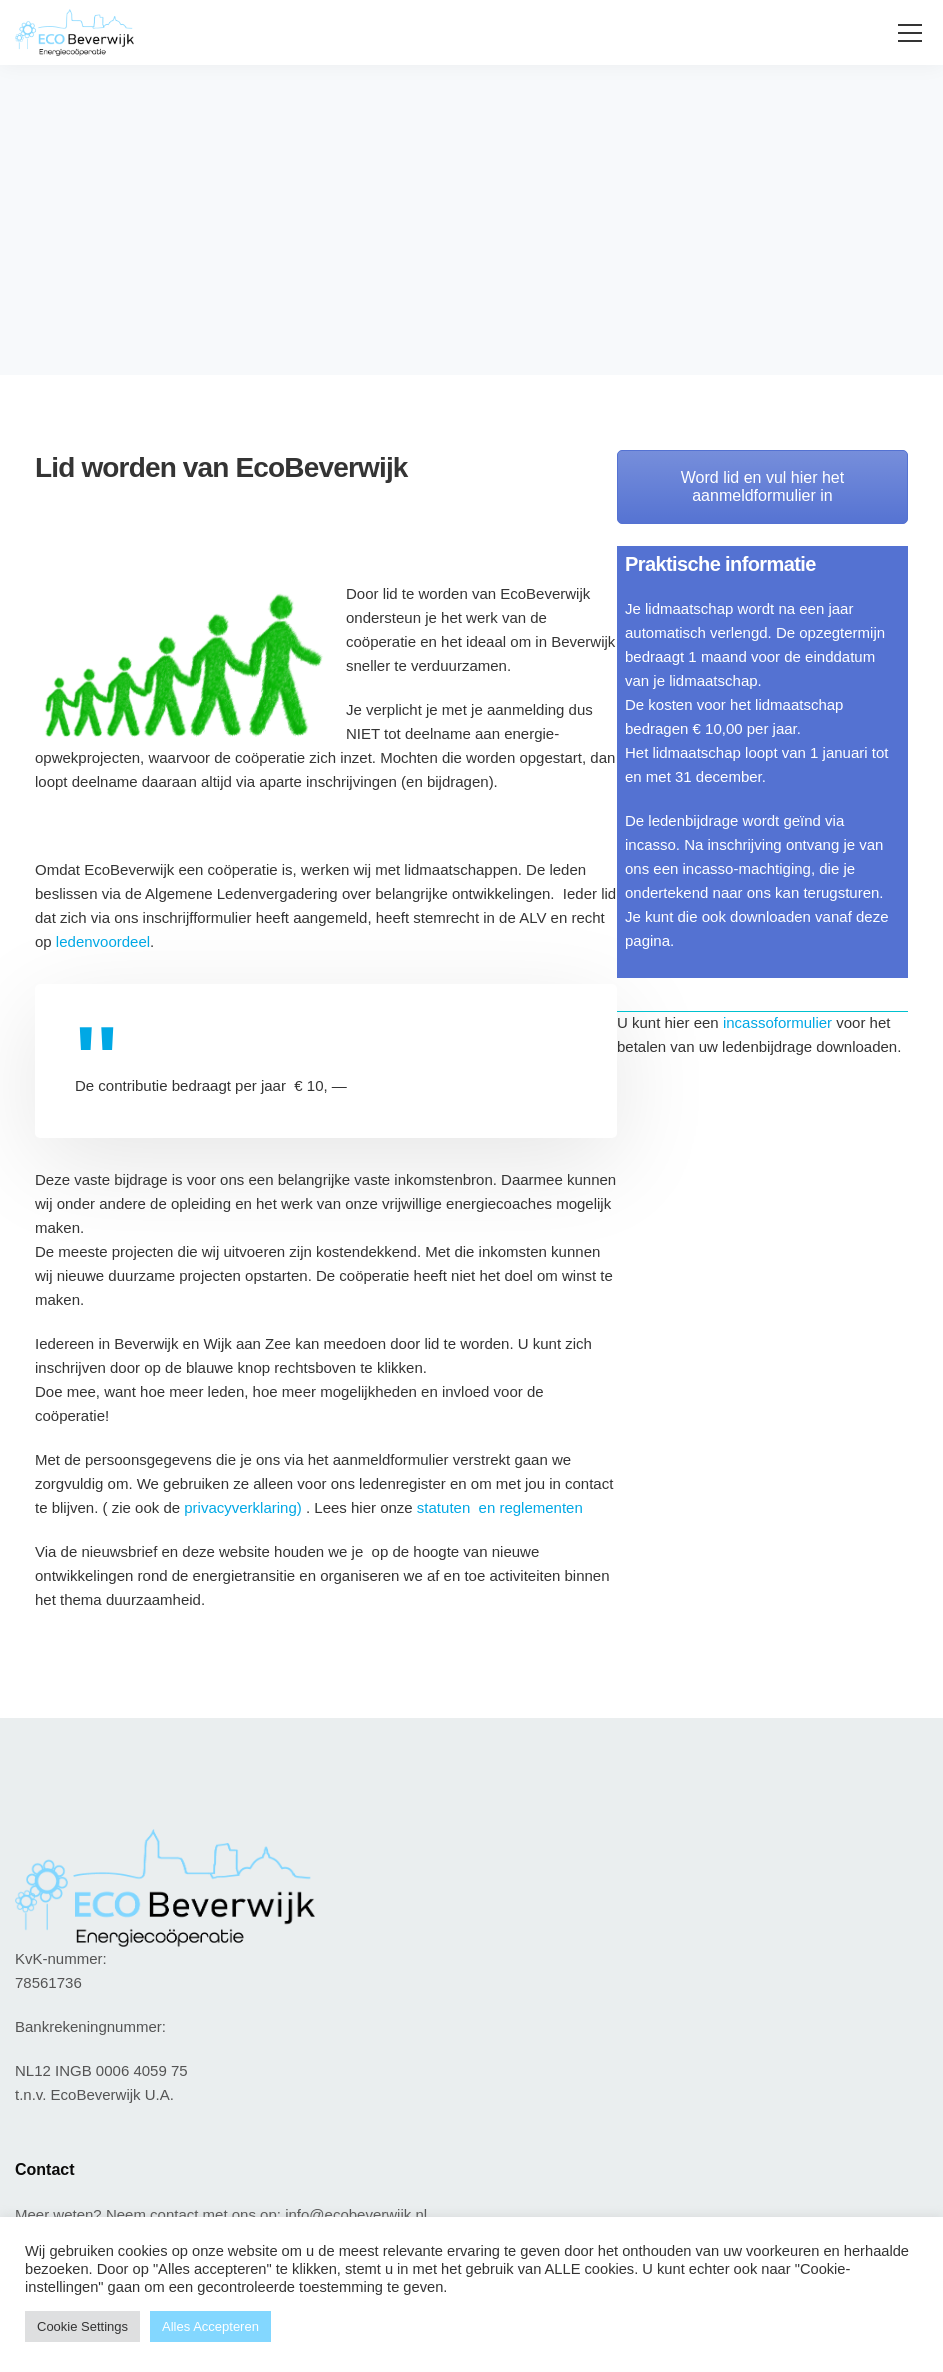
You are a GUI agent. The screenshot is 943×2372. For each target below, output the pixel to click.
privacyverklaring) (245, 1507)
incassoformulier (779, 1022)
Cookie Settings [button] (82, 2326)
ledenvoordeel (103, 941)
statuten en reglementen (500, 1507)
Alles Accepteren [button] (210, 2326)
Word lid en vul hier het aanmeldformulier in (762, 486)
